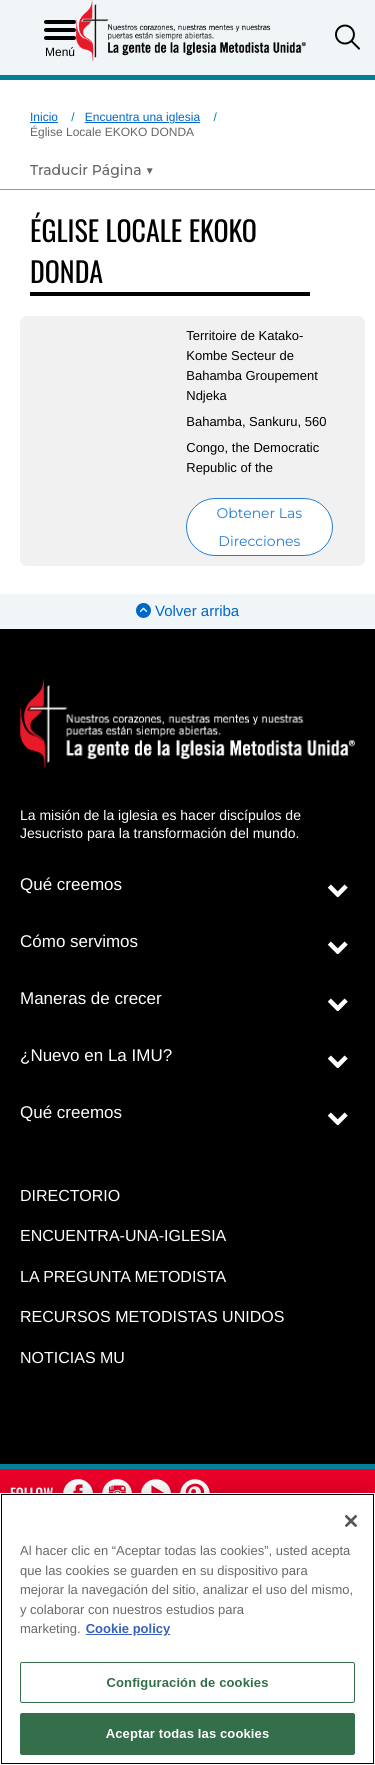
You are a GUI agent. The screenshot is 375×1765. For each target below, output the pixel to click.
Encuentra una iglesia (142, 117)
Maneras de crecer (91, 998)
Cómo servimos (79, 941)
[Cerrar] (351, 1521)
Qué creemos (71, 884)
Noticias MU (72, 1358)
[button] (347, 39)
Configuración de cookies (187, 1682)
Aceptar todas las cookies (188, 1733)
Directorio (70, 1196)
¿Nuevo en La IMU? (96, 1055)
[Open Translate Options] (92, 170)
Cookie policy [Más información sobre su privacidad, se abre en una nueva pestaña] (128, 1628)
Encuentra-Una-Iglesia (123, 1236)
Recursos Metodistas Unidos (152, 1317)
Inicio (44, 117)
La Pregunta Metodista (123, 1277)
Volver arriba (187, 611)
